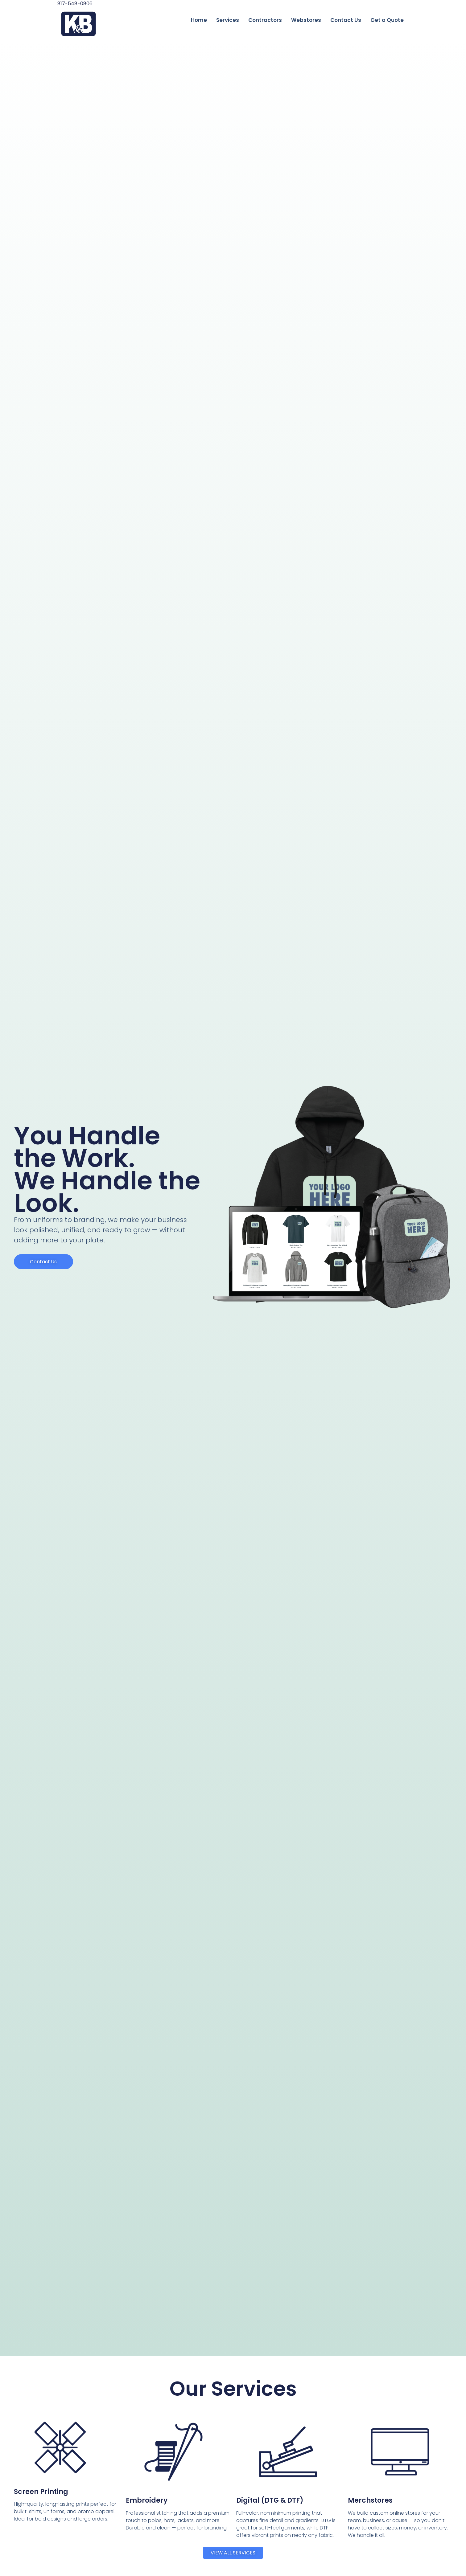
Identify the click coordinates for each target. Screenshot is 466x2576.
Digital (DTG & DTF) (269, 2500)
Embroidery (146, 2500)
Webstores (306, 20)
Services (227, 20)
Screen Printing (41, 2491)
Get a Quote (387, 20)
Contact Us (345, 20)
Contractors (265, 20)
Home (199, 20)
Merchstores (370, 2500)
